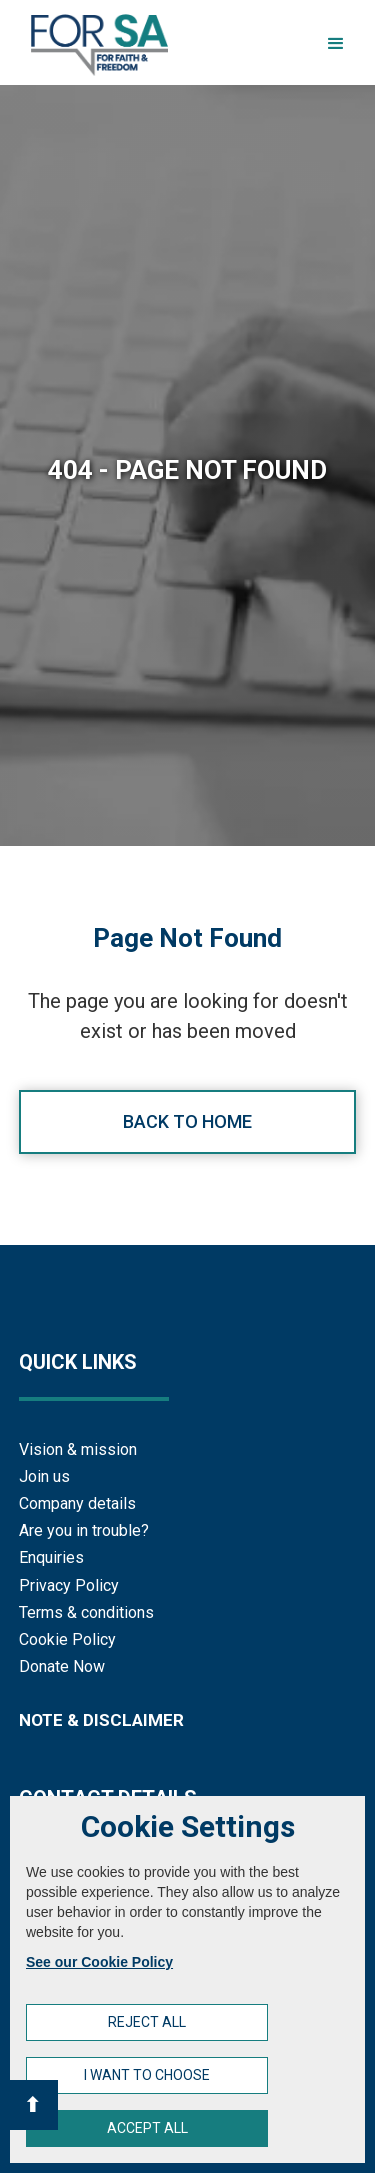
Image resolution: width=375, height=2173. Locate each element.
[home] (94, 45)
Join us (44, 1476)
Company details (77, 1503)
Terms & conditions (86, 1612)
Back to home (187, 1121)
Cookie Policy (67, 1639)
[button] (336, 44)
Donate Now (62, 1666)
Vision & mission (78, 1449)
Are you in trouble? (84, 1530)
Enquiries (51, 1557)
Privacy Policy (69, 1585)
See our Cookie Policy (99, 1962)
